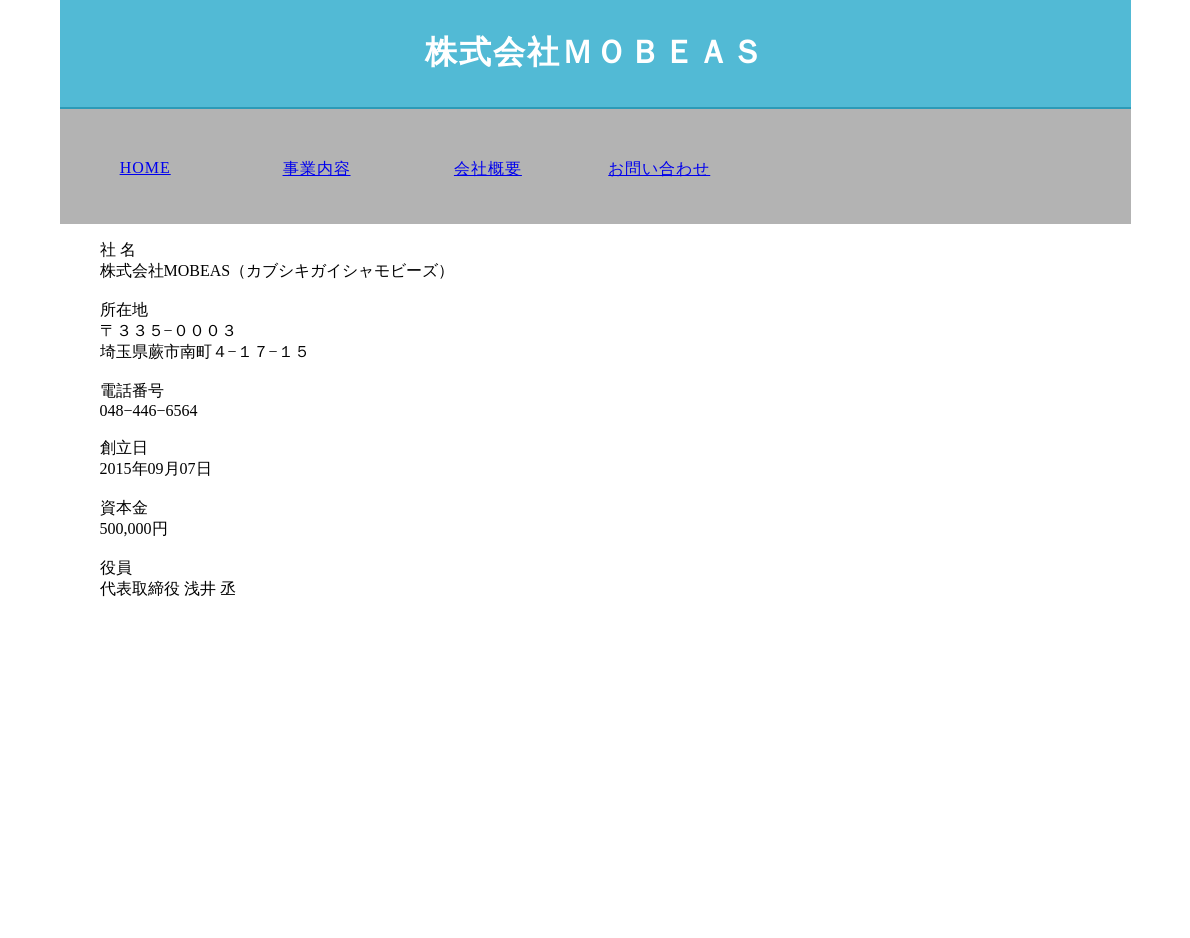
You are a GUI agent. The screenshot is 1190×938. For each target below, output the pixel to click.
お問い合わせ (659, 168)
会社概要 (488, 168)
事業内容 (317, 168)
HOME (145, 167)
